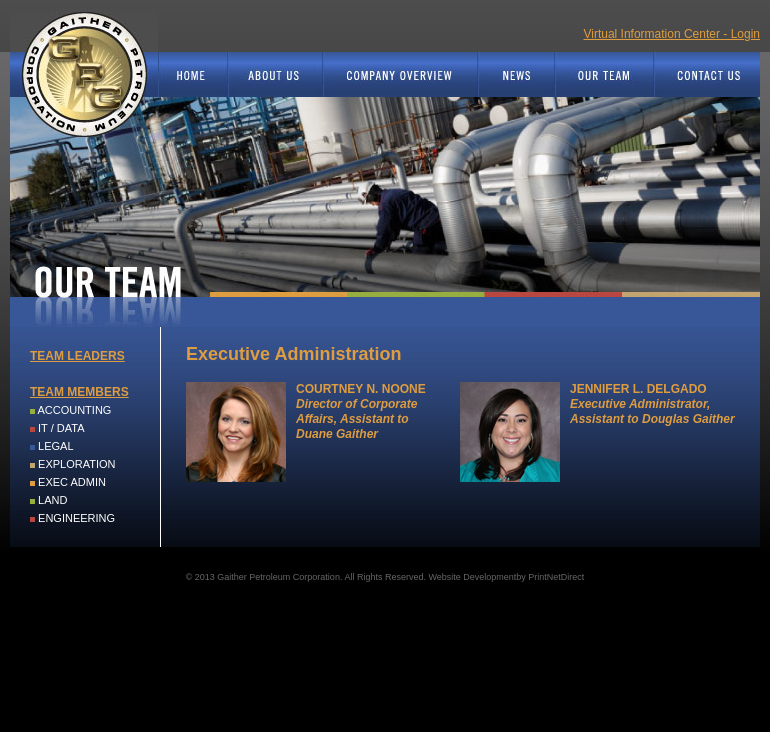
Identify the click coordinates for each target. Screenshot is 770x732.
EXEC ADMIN (72, 482)
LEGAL (55, 446)
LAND (52, 500)
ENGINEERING (76, 518)
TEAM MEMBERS (79, 392)
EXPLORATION (76, 464)
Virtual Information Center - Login (671, 34)
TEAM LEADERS (77, 356)
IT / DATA (61, 428)
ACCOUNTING (74, 410)
